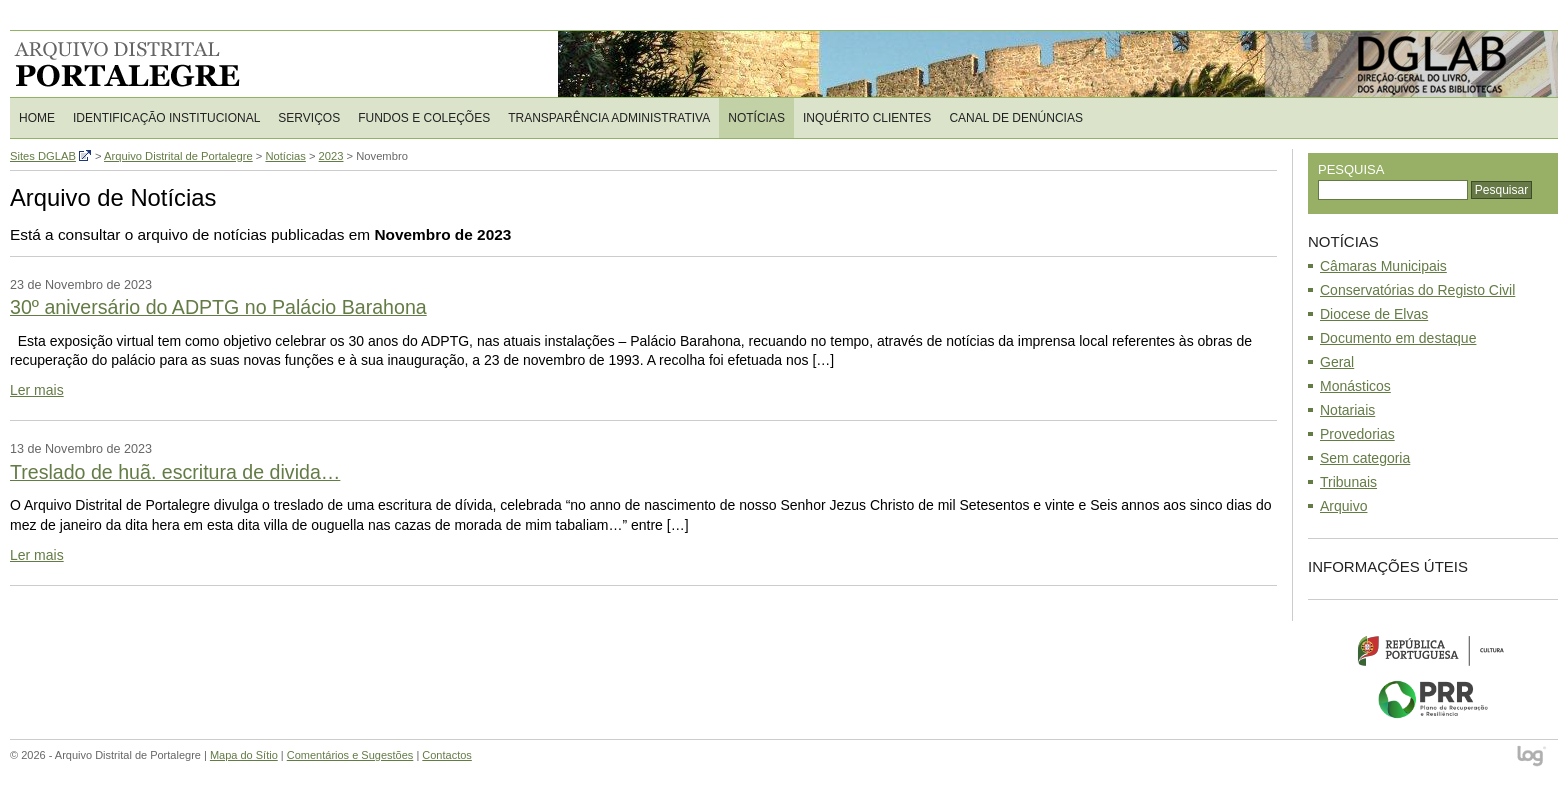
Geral (1337, 362)
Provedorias (1357, 434)
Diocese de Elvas (1374, 314)
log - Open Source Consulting (1532, 757)
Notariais (1347, 410)
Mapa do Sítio (244, 755)
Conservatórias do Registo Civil (1417, 290)
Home (37, 118)
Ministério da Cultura (1433, 650)
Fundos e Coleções (424, 118)
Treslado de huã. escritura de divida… (175, 472)
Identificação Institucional (166, 118)
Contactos (447, 755)
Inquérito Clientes (867, 118)
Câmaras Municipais (1383, 266)
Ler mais (37, 390)
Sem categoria (1365, 458)
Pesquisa (1351, 169)
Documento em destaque (1398, 338)
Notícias (756, 118)
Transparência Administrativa (609, 118)
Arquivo (1343, 506)
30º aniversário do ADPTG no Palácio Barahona (218, 307)
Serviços (309, 118)
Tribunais (1348, 482)
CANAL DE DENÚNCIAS (1016, 118)
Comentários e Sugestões (350, 755)
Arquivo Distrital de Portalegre (139, 64)
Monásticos (1355, 386)
